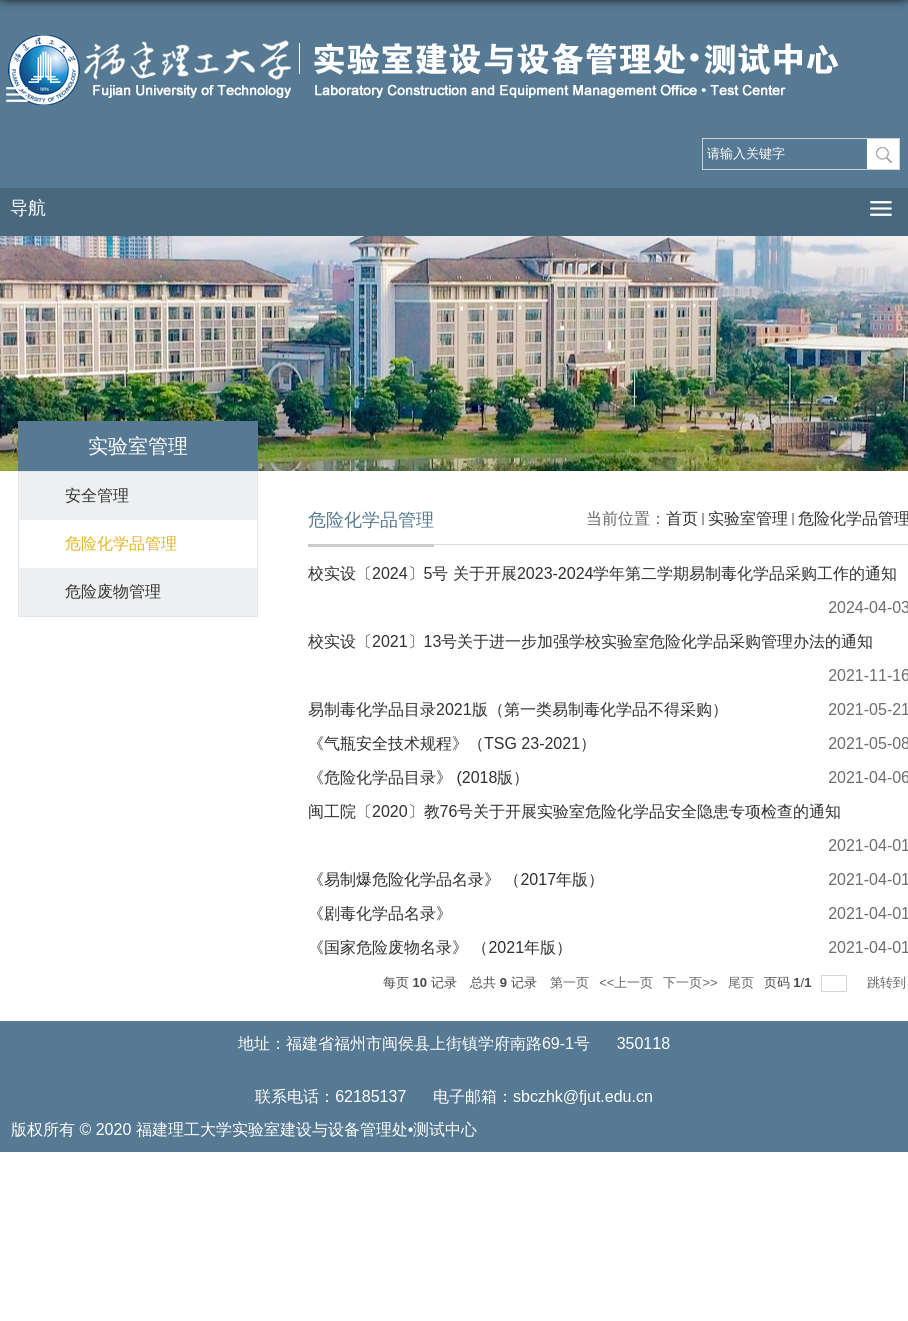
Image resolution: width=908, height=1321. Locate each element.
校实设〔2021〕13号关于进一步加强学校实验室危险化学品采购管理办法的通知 (590, 641)
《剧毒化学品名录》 (380, 913)
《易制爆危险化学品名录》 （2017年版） (456, 879)
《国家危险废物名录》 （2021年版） (440, 947)
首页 (682, 518)
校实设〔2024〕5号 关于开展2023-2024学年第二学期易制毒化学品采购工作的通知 (602, 573)
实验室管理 (748, 518)
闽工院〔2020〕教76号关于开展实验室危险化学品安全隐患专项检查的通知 (574, 811)
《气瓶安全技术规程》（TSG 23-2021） (452, 743)
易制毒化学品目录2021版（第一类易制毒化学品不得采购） (518, 709)
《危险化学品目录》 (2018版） (418, 777)
